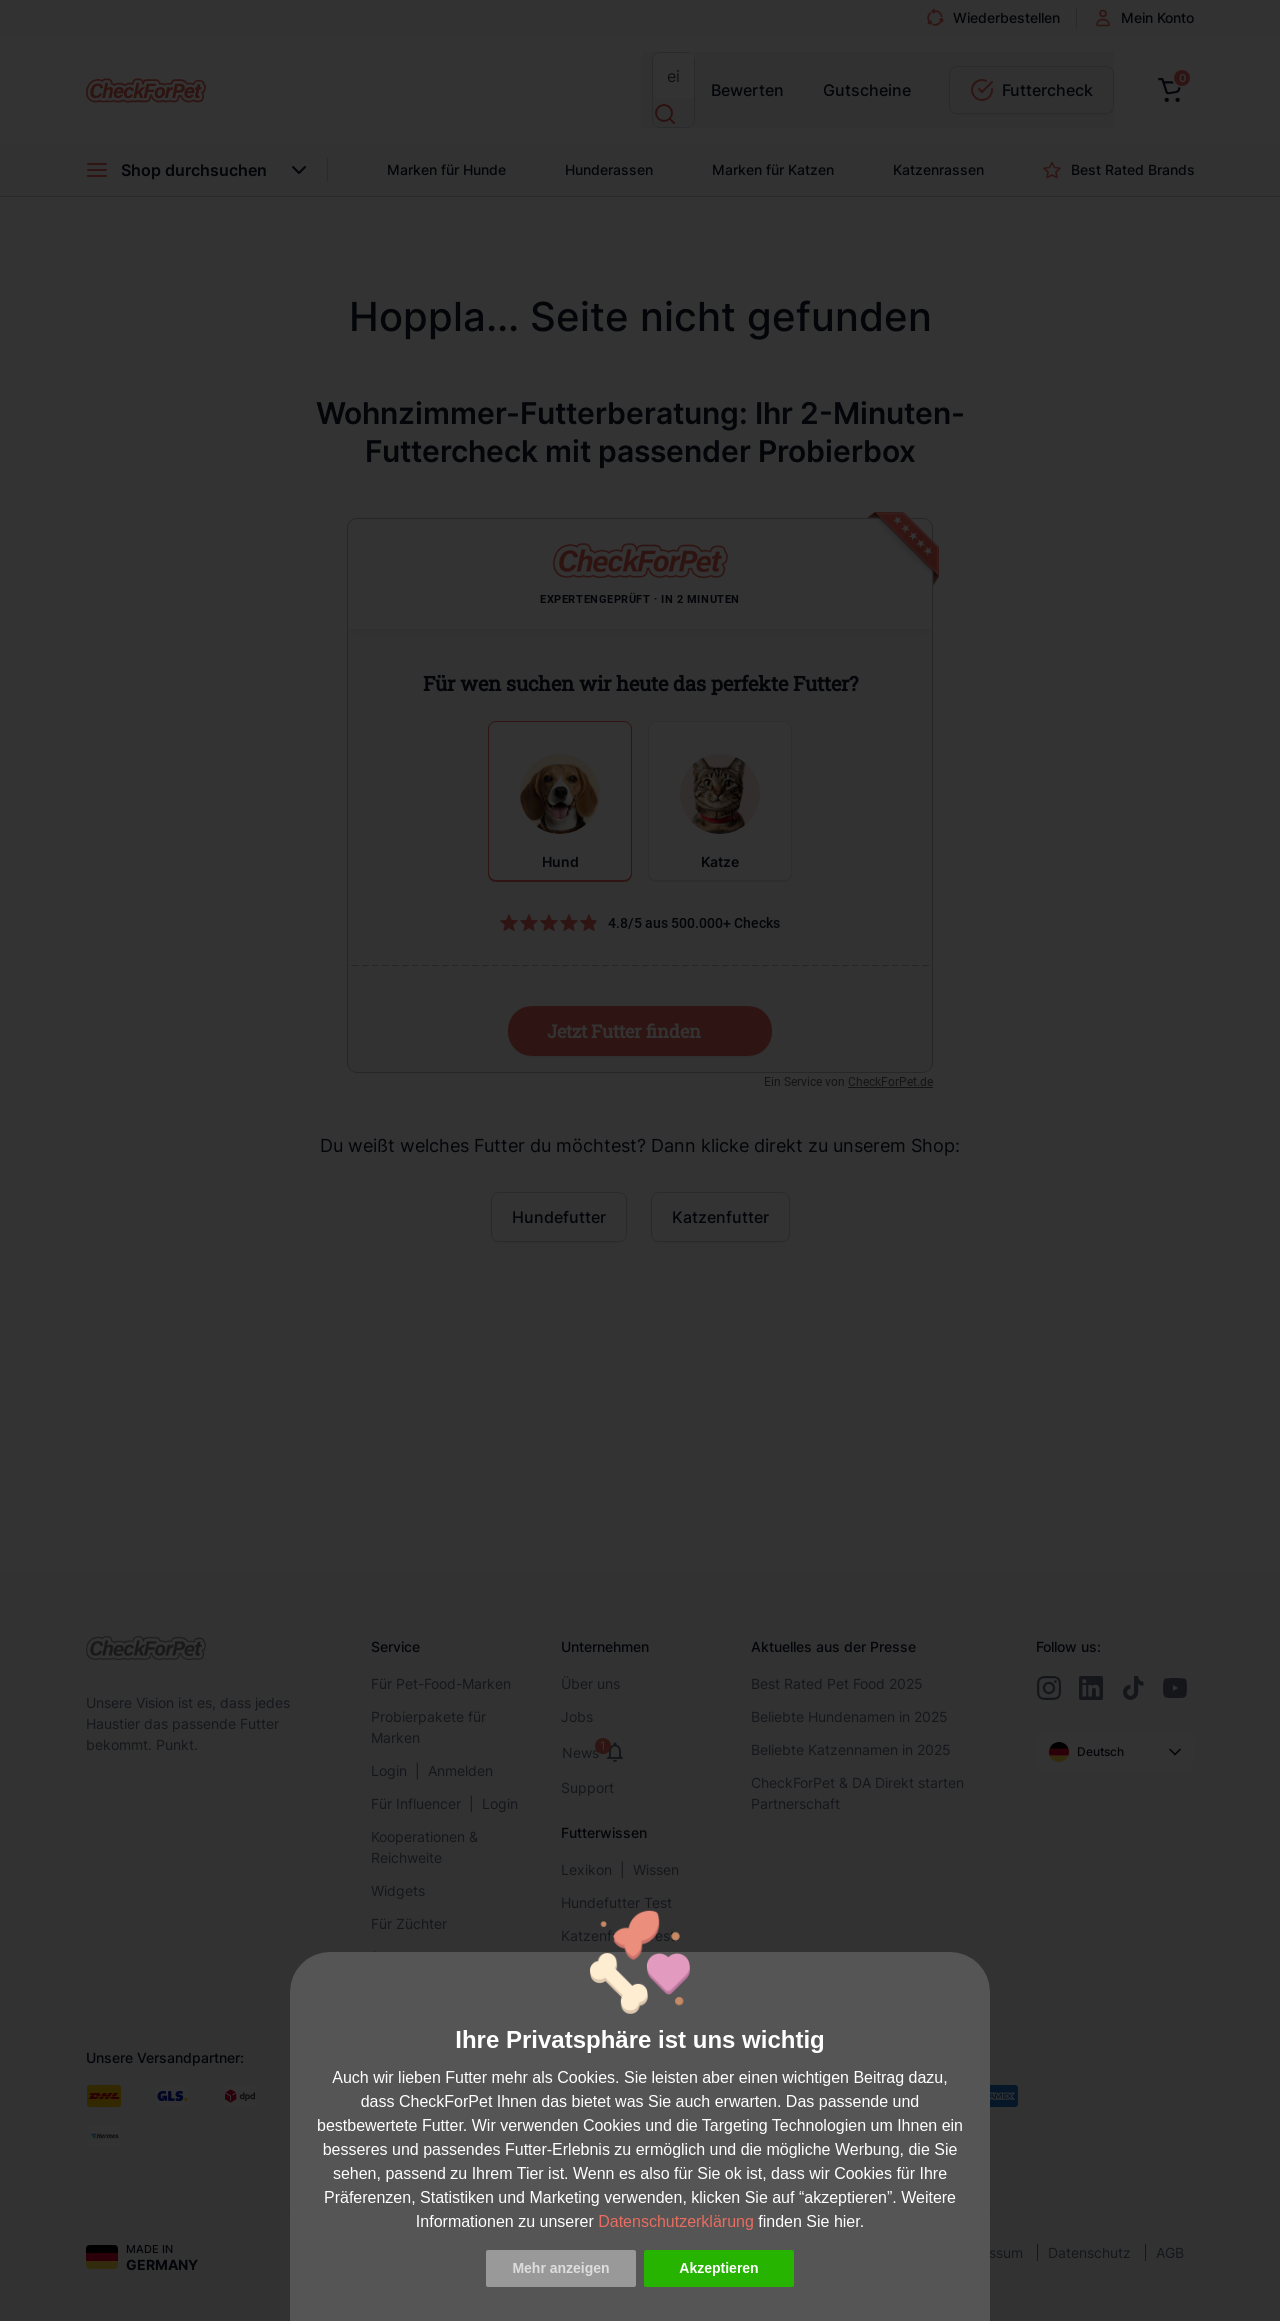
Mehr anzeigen (560, 2268)
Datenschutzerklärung (676, 2221)
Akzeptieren (718, 2268)
